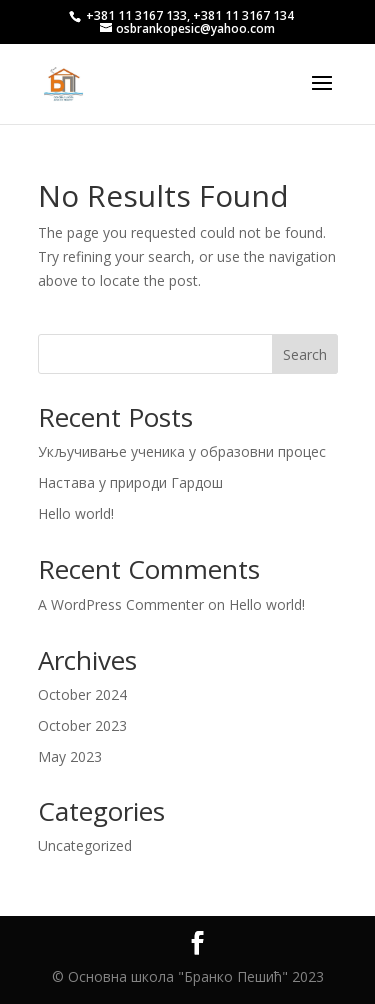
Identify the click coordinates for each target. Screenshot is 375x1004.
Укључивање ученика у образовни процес (182, 451)
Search (305, 354)
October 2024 (82, 694)
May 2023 (70, 756)
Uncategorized (85, 845)
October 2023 (82, 725)
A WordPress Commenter (121, 604)
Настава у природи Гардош (130, 482)
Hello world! (76, 513)
